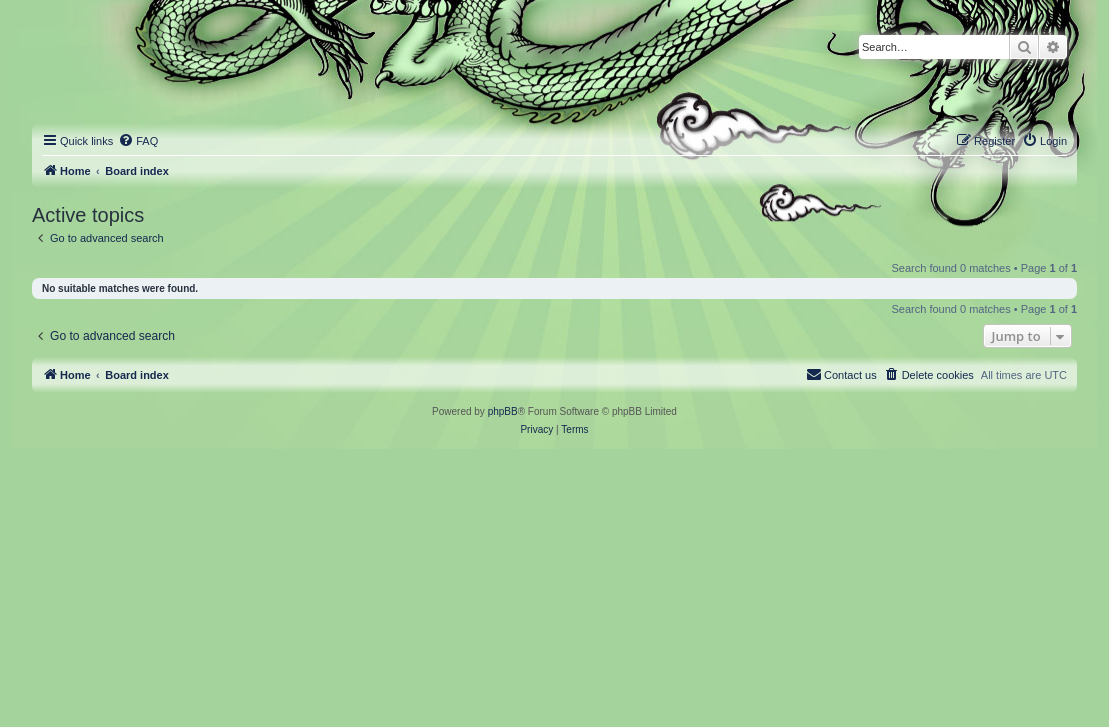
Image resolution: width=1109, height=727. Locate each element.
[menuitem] (138, 141)
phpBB (503, 411)
